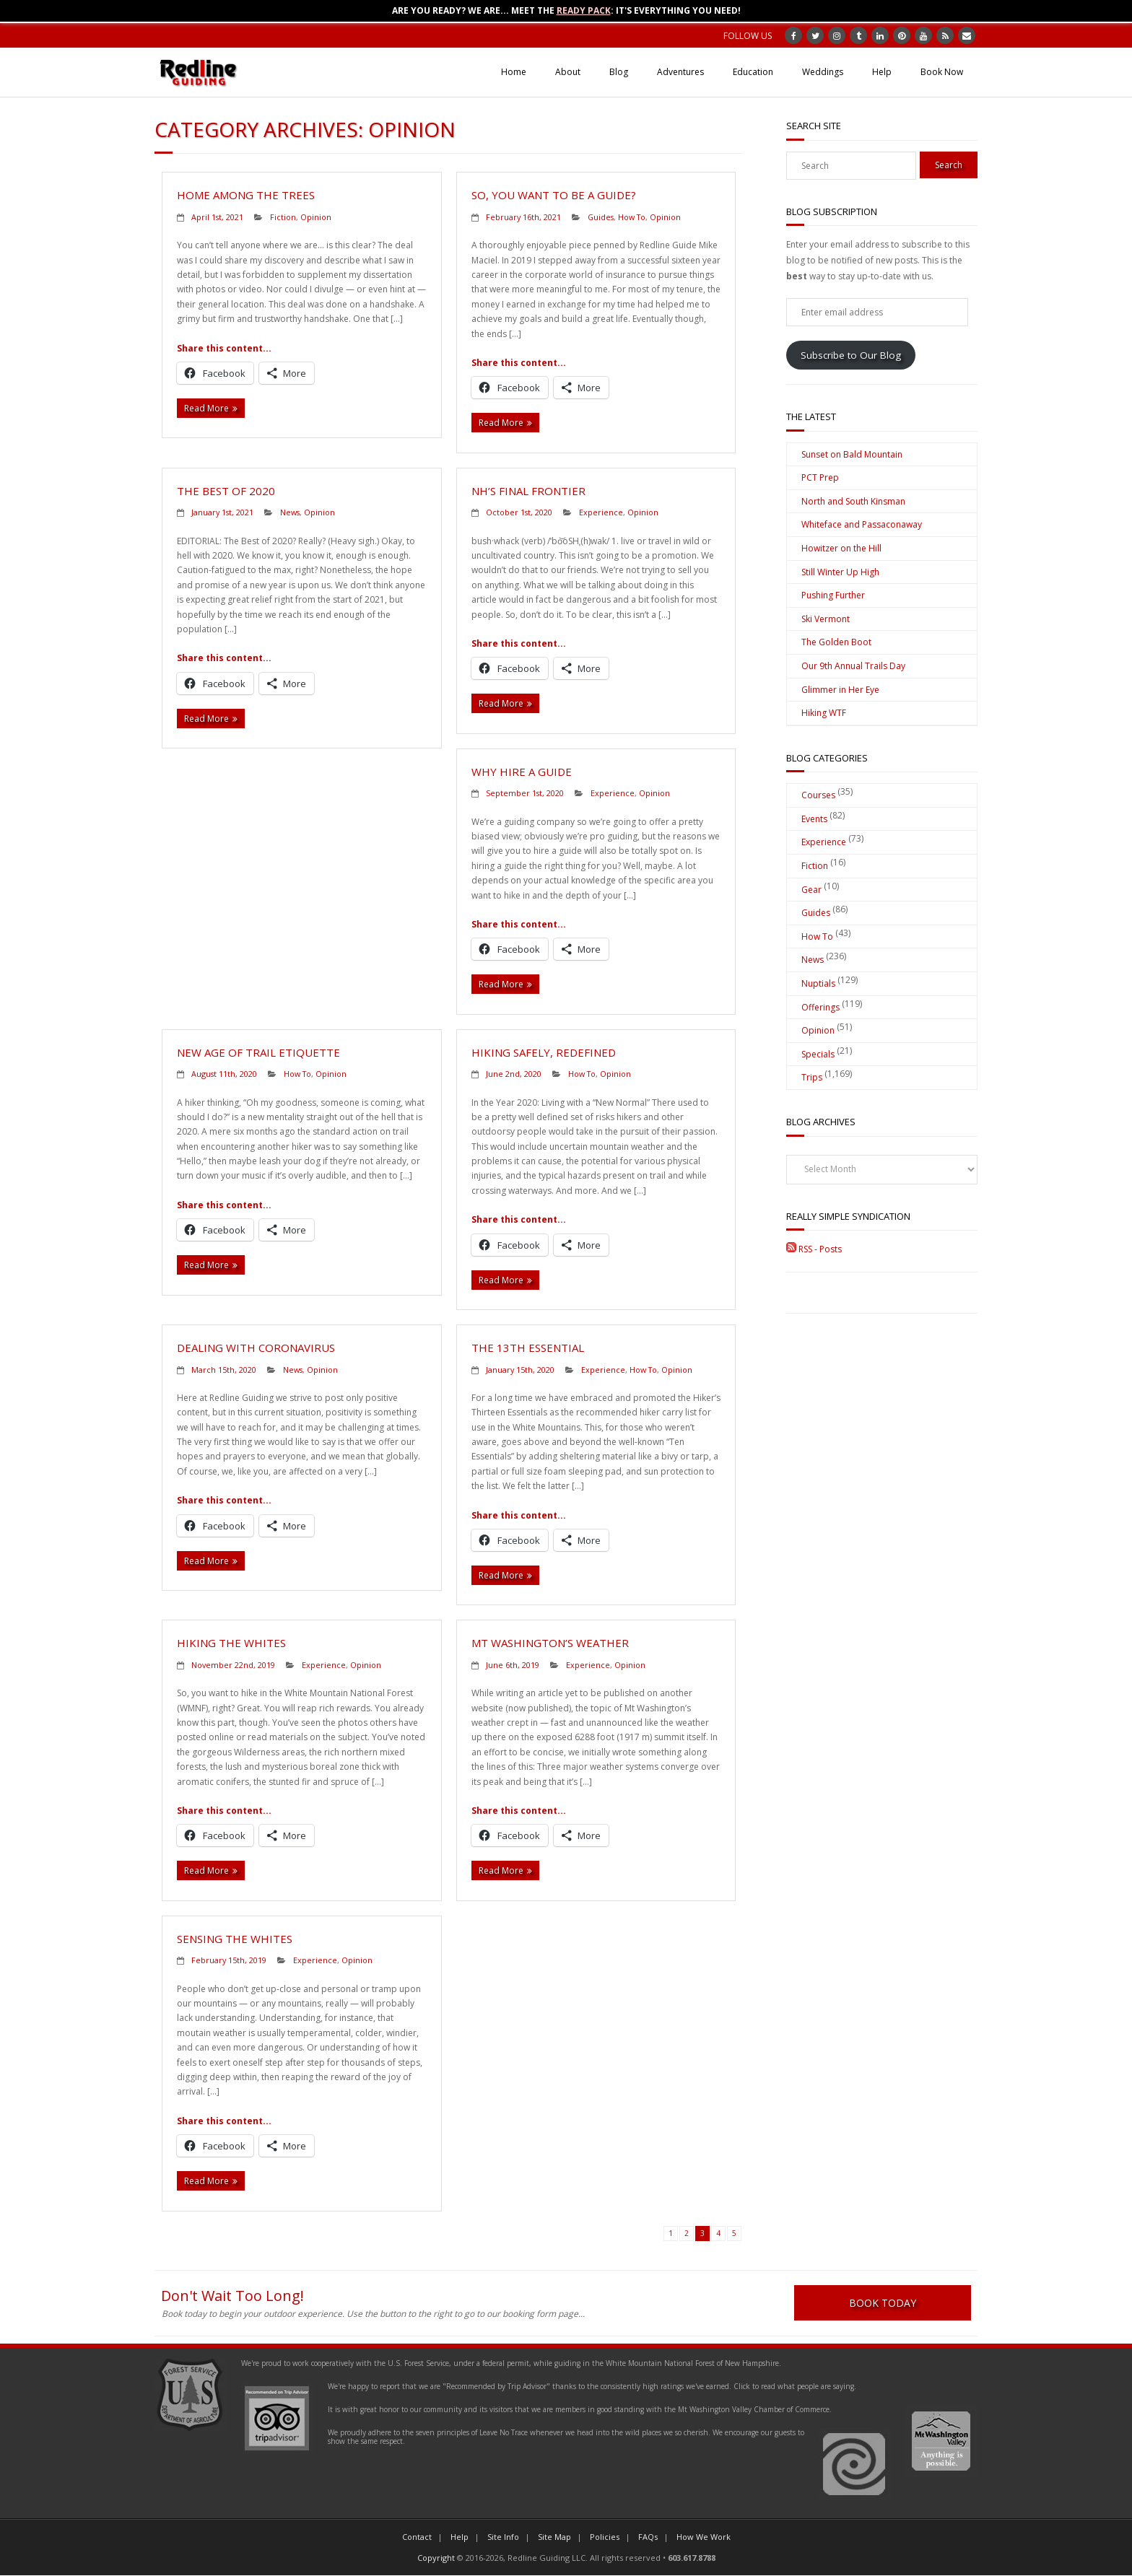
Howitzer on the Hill (841, 548)
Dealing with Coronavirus (256, 1347)
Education (753, 72)
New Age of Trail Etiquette (258, 1052)
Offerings (820, 1007)
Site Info (503, 2537)
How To (631, 216)
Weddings (822, 72)
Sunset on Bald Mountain (851, 454)
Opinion (315, 216)
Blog (618, 72)
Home (513, 72)
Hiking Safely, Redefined (543, 1052)
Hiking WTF (823, 713)
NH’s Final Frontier (528, 491)
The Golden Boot (836, 642)
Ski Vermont (825, 619)
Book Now (941, 72)
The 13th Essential (527, 1347)
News (290, 512)
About (567, 72)
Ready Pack (584, 10)
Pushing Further (833, 595)
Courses (818, 795)
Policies (604, 2537)
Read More (206, 408)
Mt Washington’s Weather (550, 1643)
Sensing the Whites (234, 1938)
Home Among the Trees (246, 195)
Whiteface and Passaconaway (861, 524)
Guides (601, 216)
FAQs (648, 2537)
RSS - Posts (814, 1249)
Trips (811, 1077)
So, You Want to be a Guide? (553, 195)
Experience (601, 512)
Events (814, 819)
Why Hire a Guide (521, 771)
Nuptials (818, 983)
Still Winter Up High (840, 572)
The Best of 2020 (226, 491)
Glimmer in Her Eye (840, 690)
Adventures (680, 72)
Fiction (283, 216)
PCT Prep (820, 477)
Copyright (436, 2557)
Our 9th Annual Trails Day (853, 666)
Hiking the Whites (231, 1643)
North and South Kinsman (853, 501)
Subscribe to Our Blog (851, 355)
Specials (818, 1054)
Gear (811, 889)
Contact (417, 2537)
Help (882, 72)
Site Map (554, 2537)
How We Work (703, 2537)
